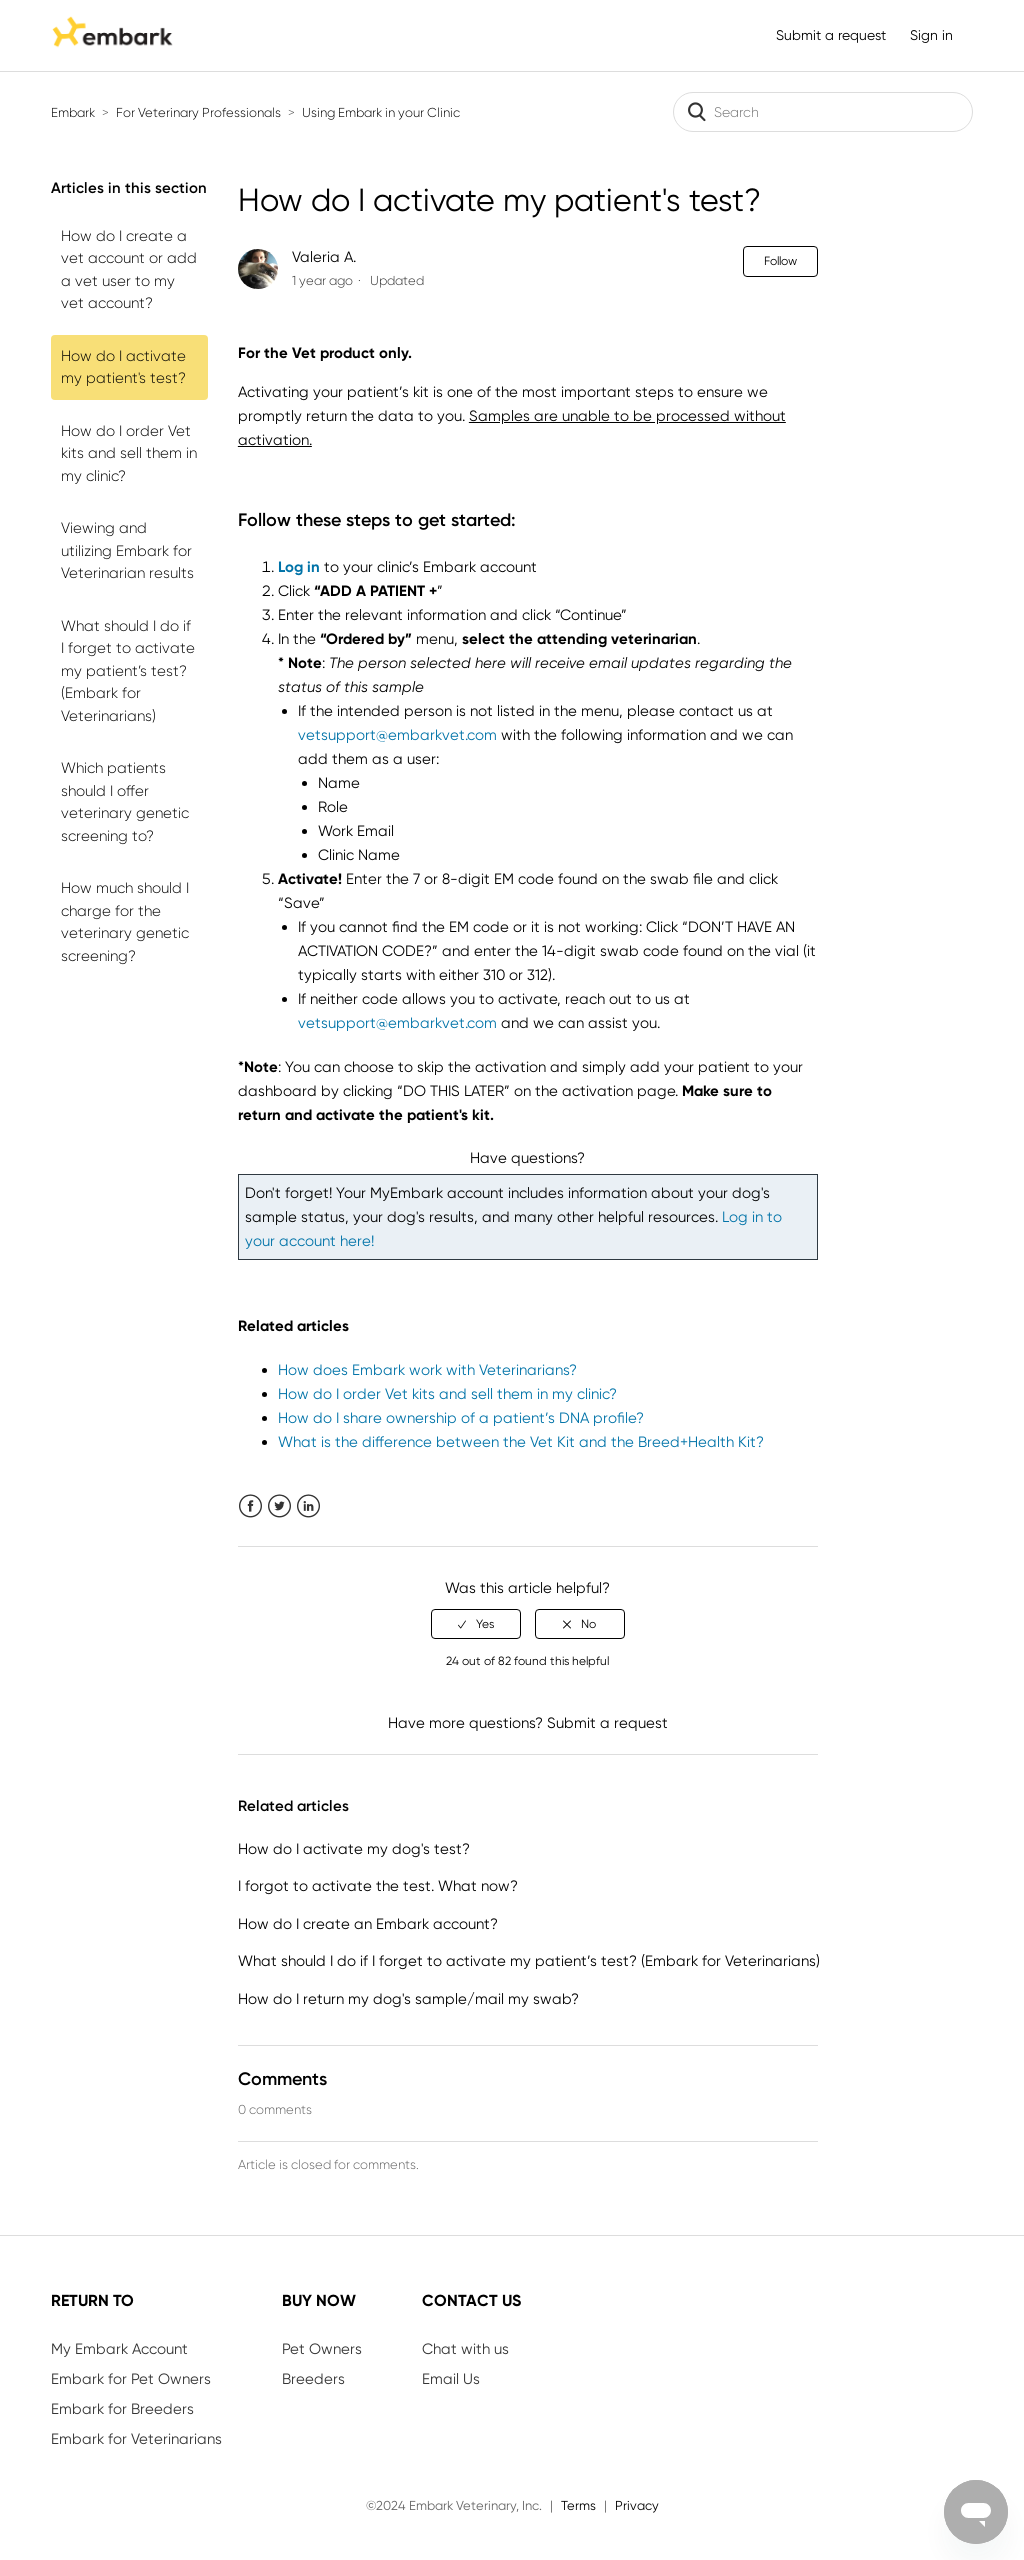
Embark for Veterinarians (136, 2439)
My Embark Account (119, 2349)
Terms (578, 2505)
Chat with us (465, 2349)
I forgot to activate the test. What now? (378, 1886)
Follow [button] (780, 261)
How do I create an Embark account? (368, 1924)
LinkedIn (308, 1506)
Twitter (279, 1506)
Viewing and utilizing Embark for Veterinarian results (127, 550)
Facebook (250, 1506)
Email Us (451, 2379)
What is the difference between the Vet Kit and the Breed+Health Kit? (521, 1442)
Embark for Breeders (122, 2409)
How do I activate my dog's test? (354, 1849)
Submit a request (831, 35)
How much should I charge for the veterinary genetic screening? (125, 922)
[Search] (823, 112)
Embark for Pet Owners (131, 2379)
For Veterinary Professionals (198, 112)
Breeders (313, 2379)
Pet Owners (322, 2349)
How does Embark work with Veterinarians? (427, 1370)
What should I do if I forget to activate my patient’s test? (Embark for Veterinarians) (128, 671)
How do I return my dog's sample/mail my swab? (408, 1999)
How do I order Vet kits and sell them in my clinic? (129, 453)
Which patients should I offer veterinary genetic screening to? (125, 802)
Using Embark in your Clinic (381, 112)
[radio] (476, 1624)
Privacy (637, 2505)
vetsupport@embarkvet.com (397, 735)
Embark (73, 112)
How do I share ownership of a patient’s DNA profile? (461, 1418)
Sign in (931, 35)
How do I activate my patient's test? (123, 367)
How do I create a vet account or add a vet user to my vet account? (129, 270)
